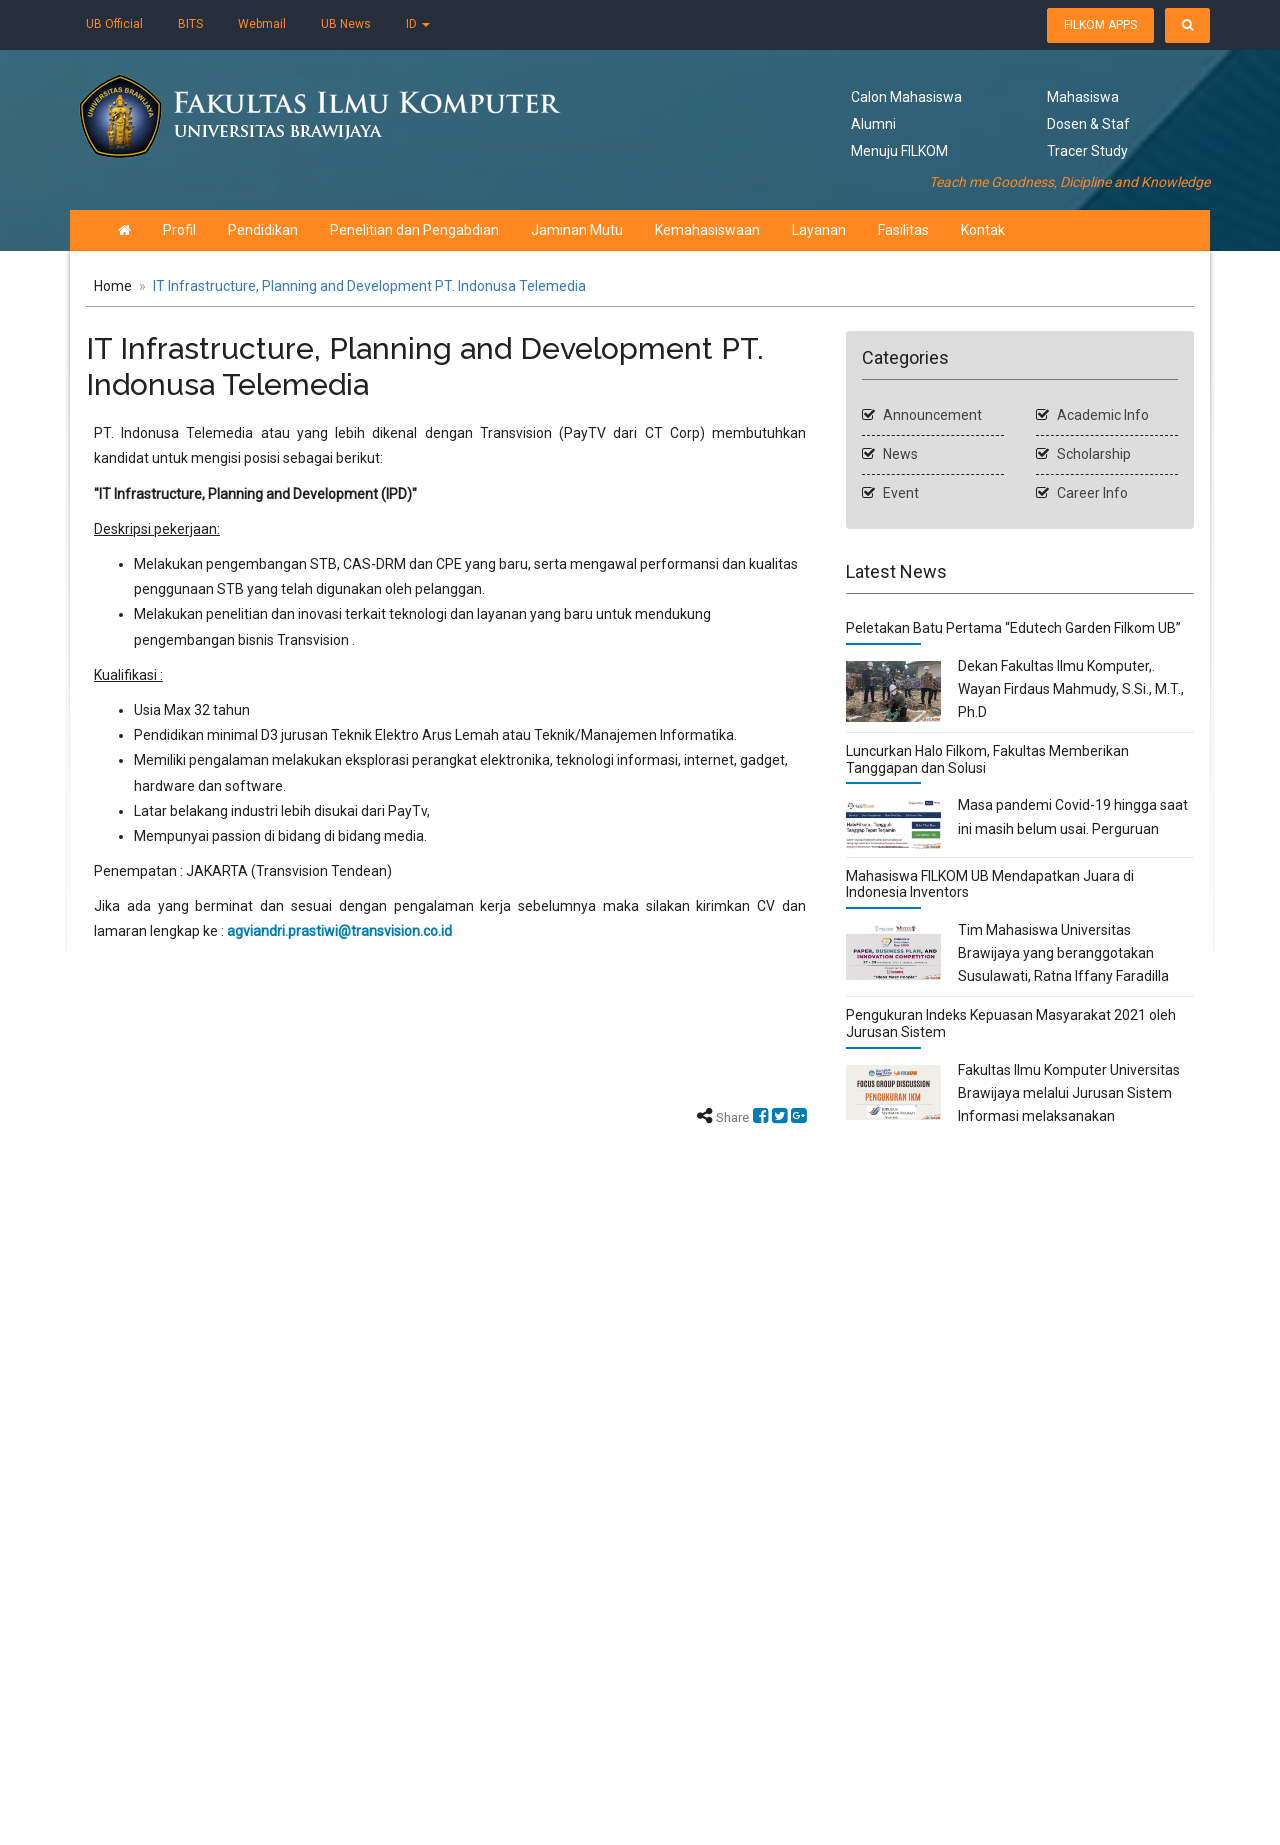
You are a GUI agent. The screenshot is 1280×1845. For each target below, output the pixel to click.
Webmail (262, 24)
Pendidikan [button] (231, 230)
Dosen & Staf (1088, 124)
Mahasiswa (1083, 97)
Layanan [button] (787, 230)
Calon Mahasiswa (906, 97)
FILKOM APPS (1100, 25)
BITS (190, 24)
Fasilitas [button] (871, 230)
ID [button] (418, 24)
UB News (346, 24)
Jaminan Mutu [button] (545, 230)
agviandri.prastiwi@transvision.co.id (339, 931)
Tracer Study (1087, 151)
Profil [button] (147, 230)
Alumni (873, 124)
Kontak (951, 230)
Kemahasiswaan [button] (675, 230)
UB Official (114, 24)
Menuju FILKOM (899, 151)
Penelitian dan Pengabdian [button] (382, 230)
